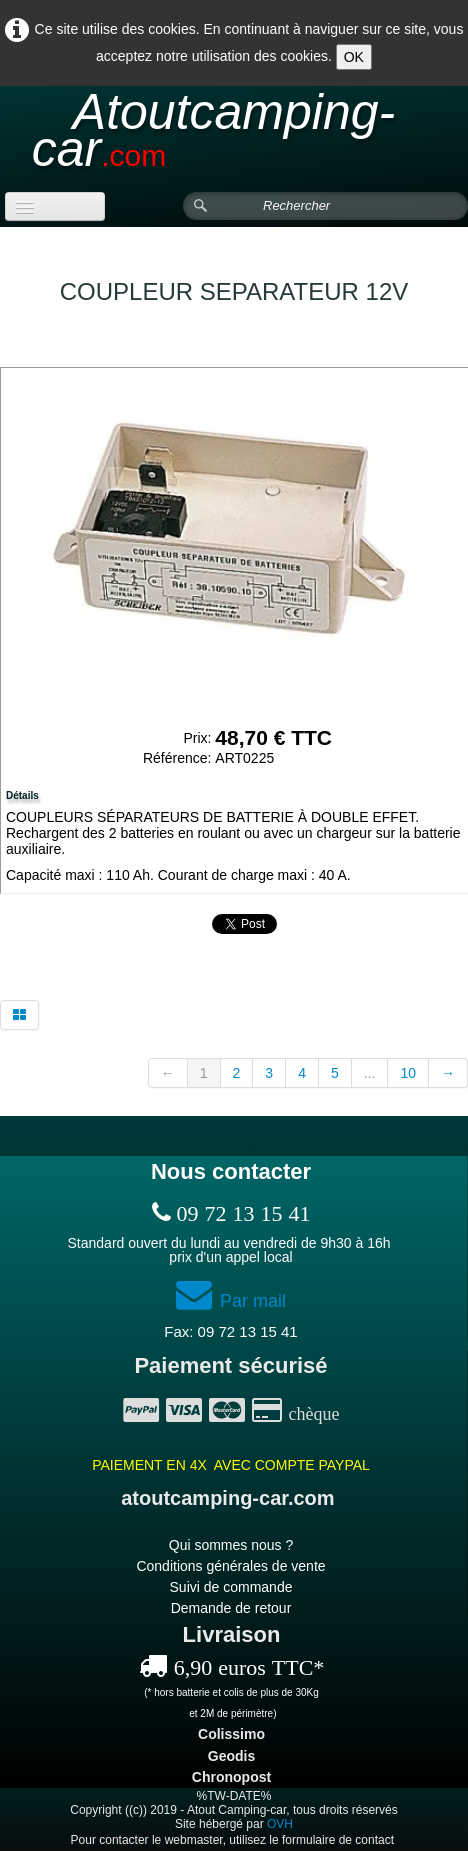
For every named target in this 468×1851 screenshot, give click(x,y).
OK (354, 57)
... (370, 1073)
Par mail (231, 1301)
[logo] (234, 139)
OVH (280, 1824)
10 (408, 1073)
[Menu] (55, 206)
